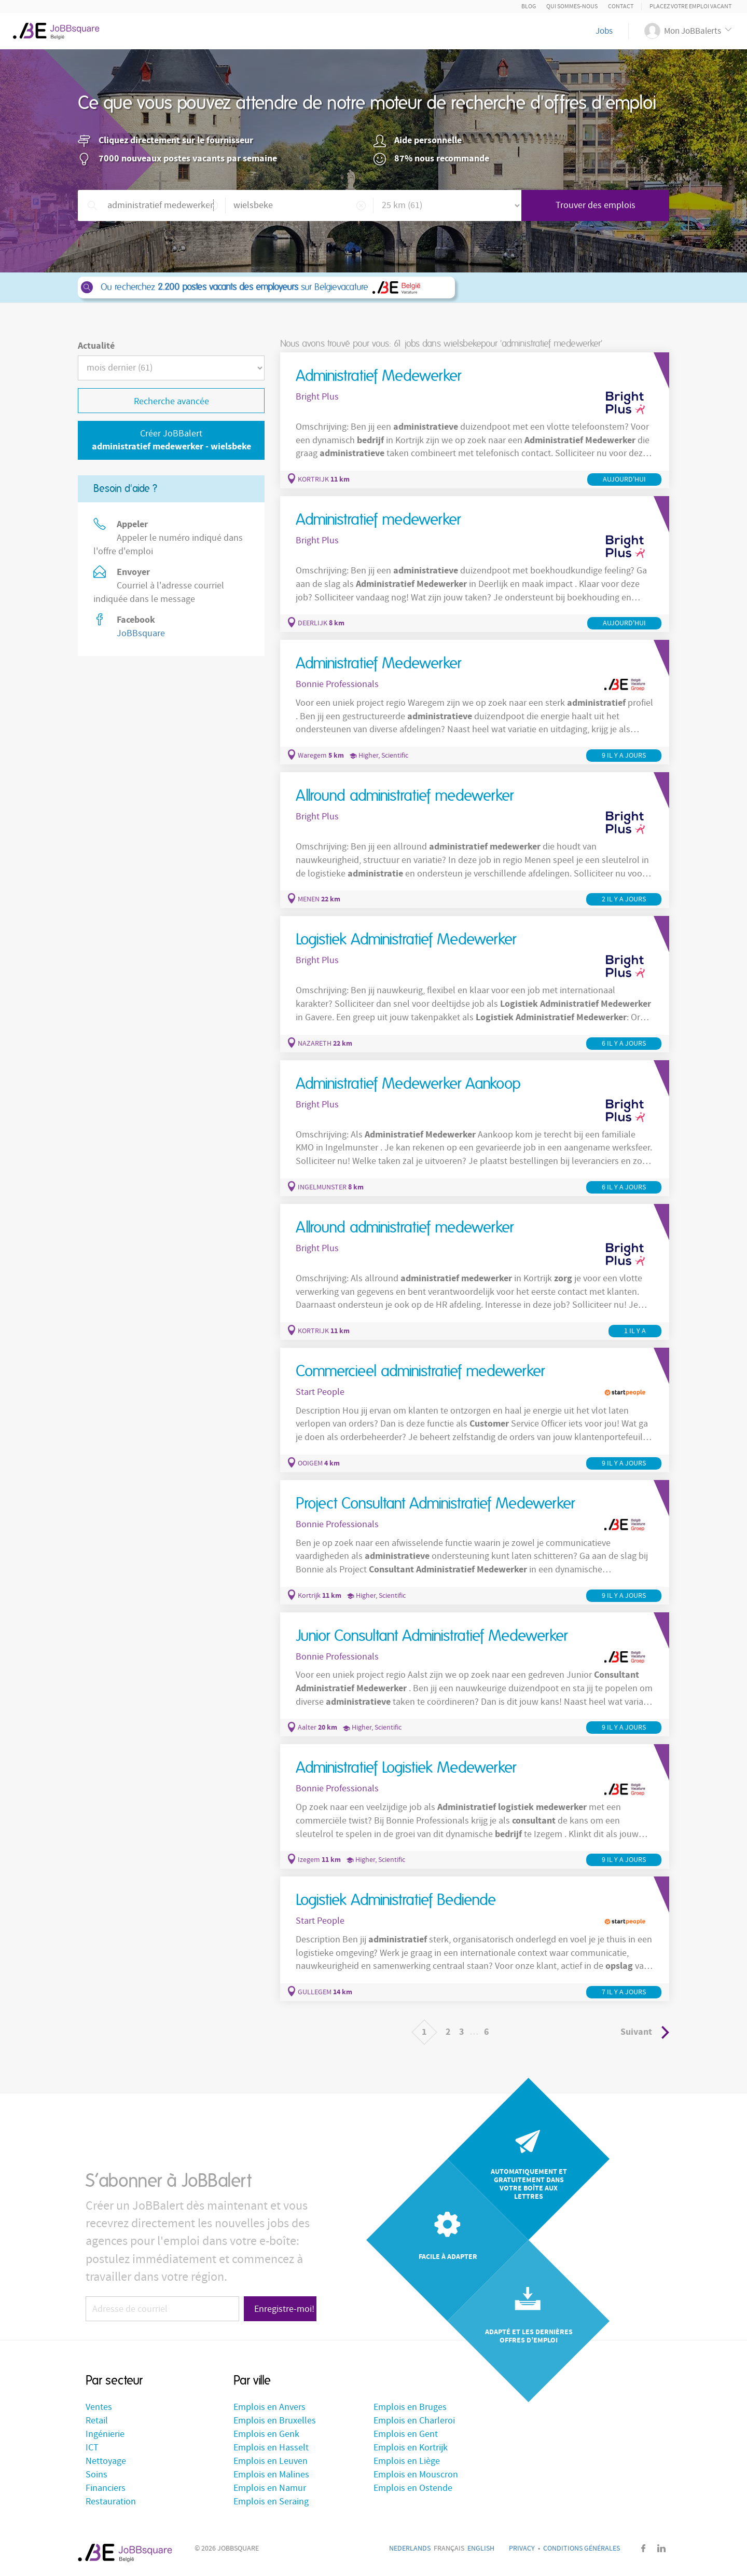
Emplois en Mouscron (416, 2475)
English (480, 2548)
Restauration (111, 2502)
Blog (528, 6)
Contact (620, 6)
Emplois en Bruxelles (274, 2421)
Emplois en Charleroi (414, 2421)
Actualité (96, 345)
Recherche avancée (171, 401)
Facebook (643, 2548)
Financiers (106, 2488)
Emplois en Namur (269, 2488)
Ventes (99, 2407)
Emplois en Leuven (270, 2461)
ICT (92, 2448)
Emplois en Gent (406, 2434)
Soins (96, 2475)
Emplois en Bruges (410, 2407)
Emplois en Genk (266, 2434)
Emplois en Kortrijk (411, 2448)
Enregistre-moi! (284, 2309)
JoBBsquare (141, 633)
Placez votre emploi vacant (690, 6)
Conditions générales (581, 2548)
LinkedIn (661, 2548)
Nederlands (410, 2548)
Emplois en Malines (271, 2475)
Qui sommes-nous (572, 6)
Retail (97, 2421)
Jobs (604, 31)
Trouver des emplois (595, 205)
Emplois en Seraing (271, 2502)
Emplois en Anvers (269, 2407)
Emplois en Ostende (413, 2488)
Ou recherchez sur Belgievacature (265, 287)
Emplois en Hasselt (271, 2448)
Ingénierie (105, 2434)
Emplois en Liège (407, 2461)
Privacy (522, 2548)
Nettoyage (106, 2461)
